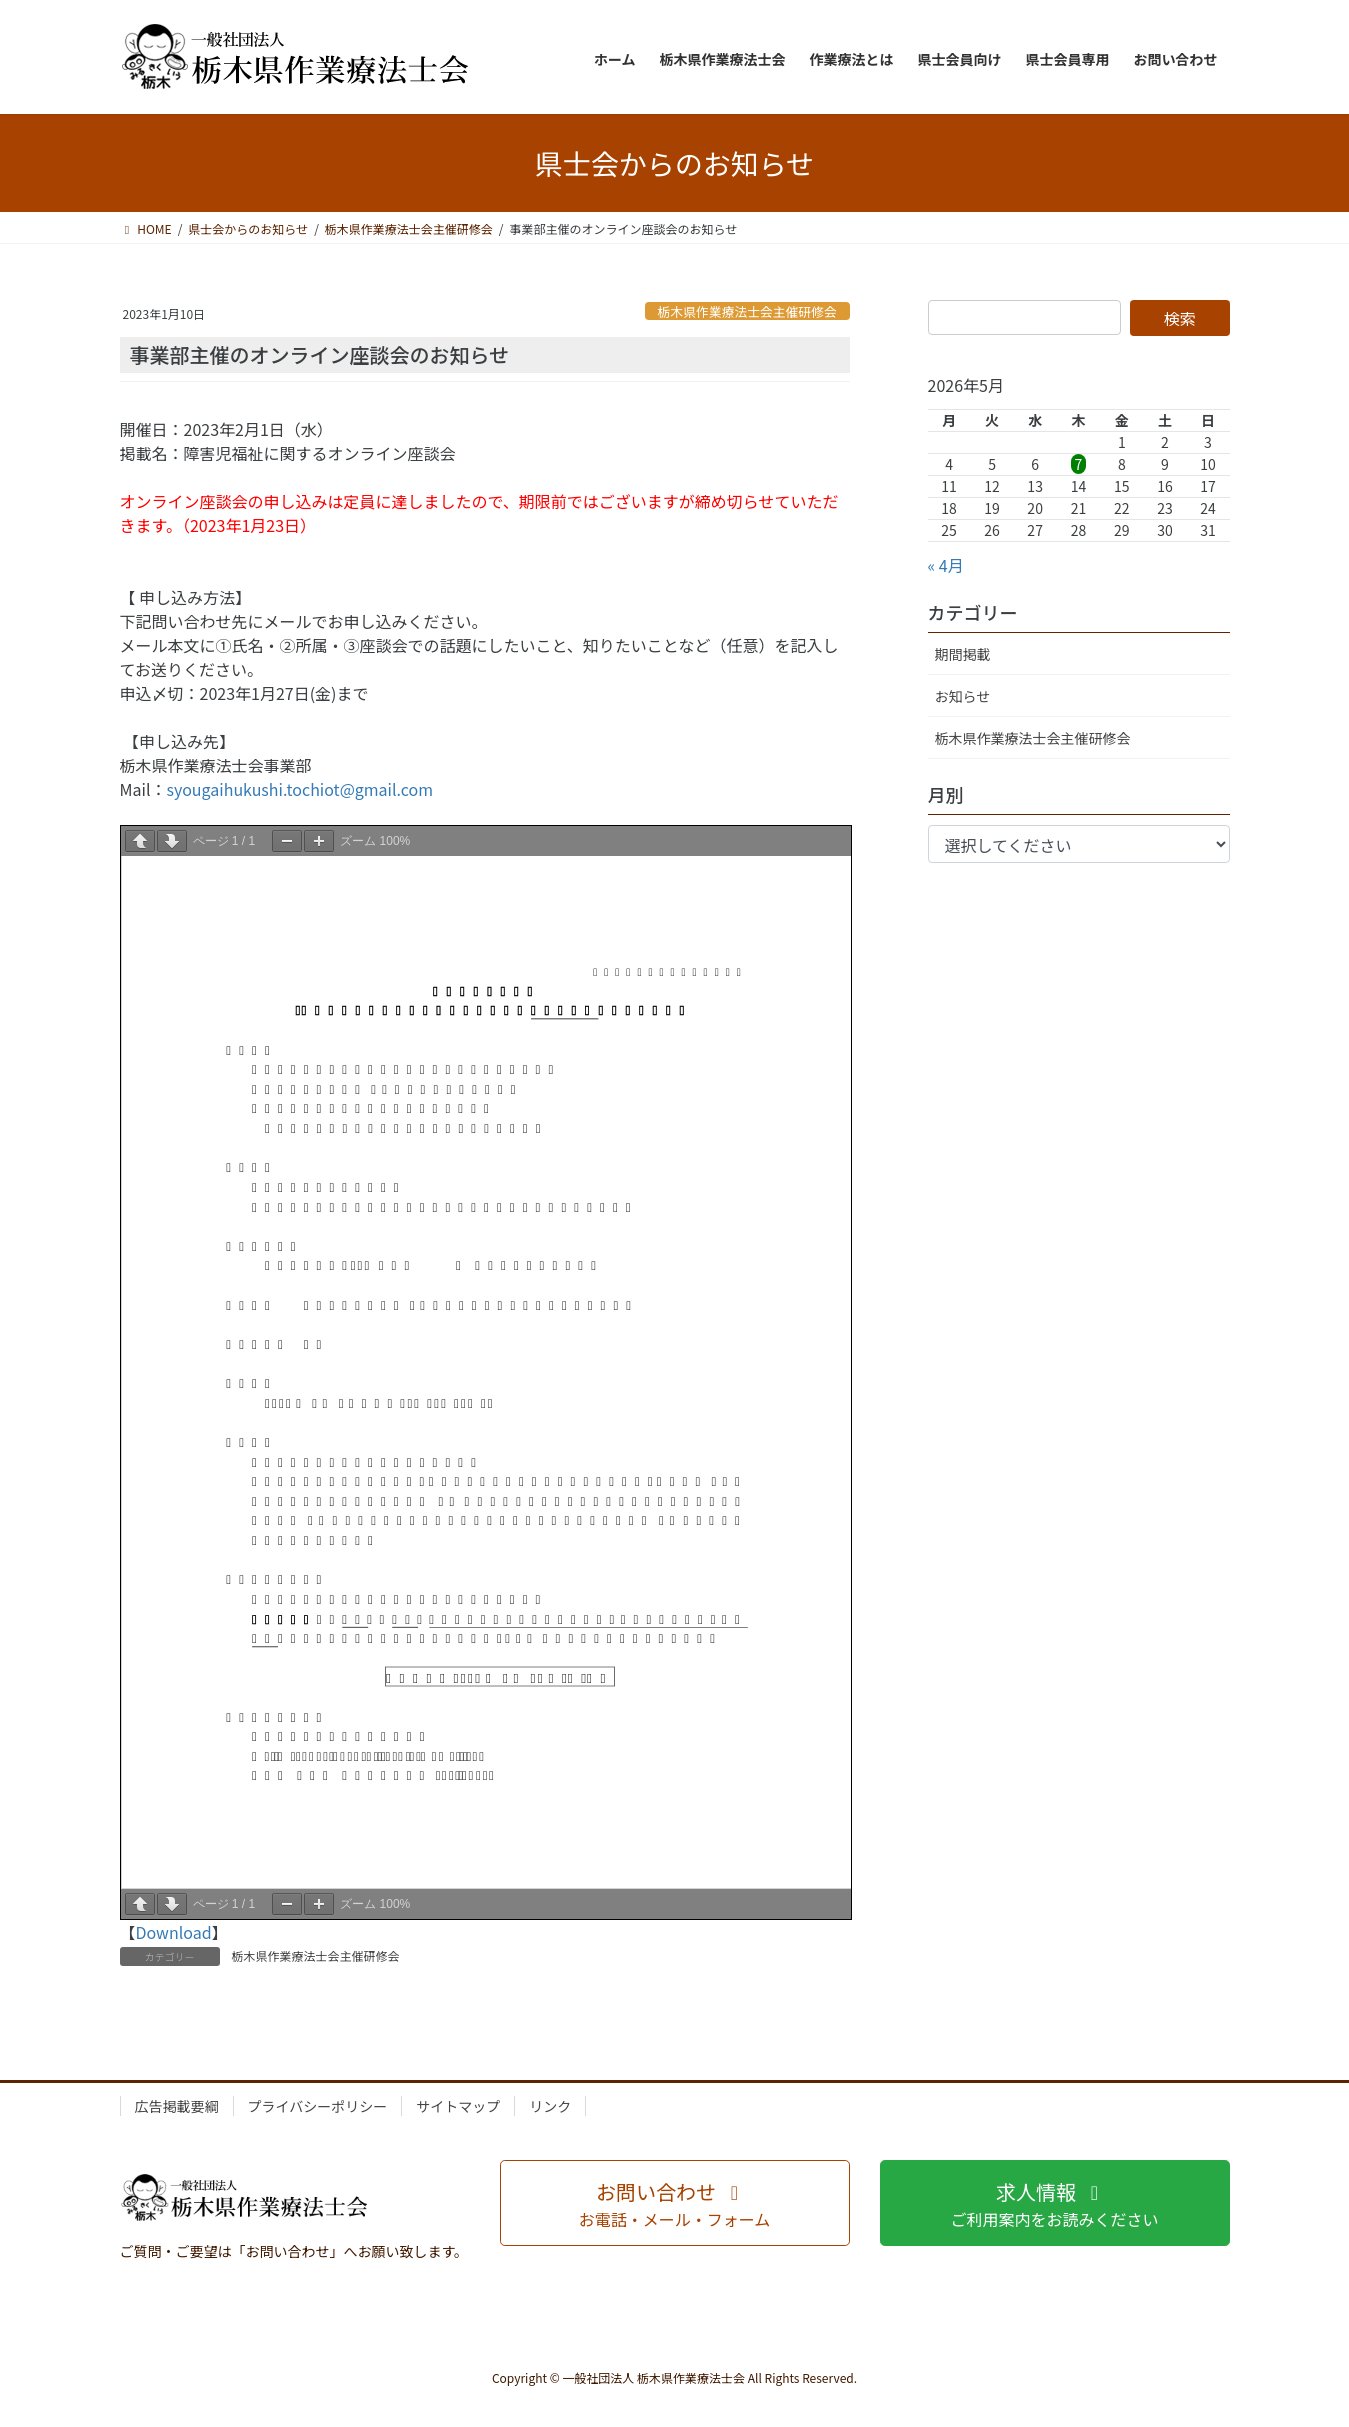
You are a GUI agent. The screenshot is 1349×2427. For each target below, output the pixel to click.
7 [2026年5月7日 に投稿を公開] (1079, 464)
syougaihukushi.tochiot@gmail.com (299, 789)
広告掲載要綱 (177, 2106)
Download (174, 1932)
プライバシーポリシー (318, 2106)
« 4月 (946, 565)
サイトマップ (458, 2106)
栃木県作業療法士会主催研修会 (747, 311)
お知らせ (963, 696)
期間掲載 (963, 654)
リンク (550, 2106)
